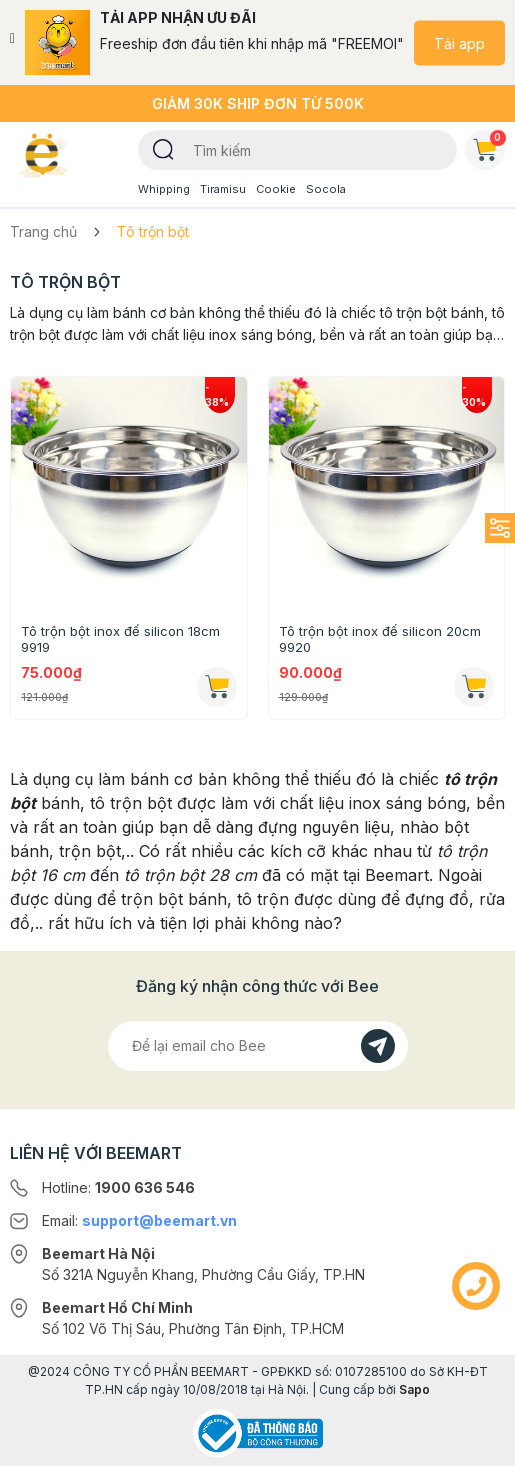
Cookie (276, 189)
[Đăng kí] (378, 1046)
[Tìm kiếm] (163, 148)
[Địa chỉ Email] (258, 1046)
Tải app (459, 42)
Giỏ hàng (489, 146)
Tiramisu (223, 189)
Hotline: (118, 1187)
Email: (139, 1220)
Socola (326, 189)
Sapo (414, 1389)
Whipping (164, 189)
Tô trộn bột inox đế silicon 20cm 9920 (380, 639)
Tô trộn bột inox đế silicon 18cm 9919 (120, 639)
